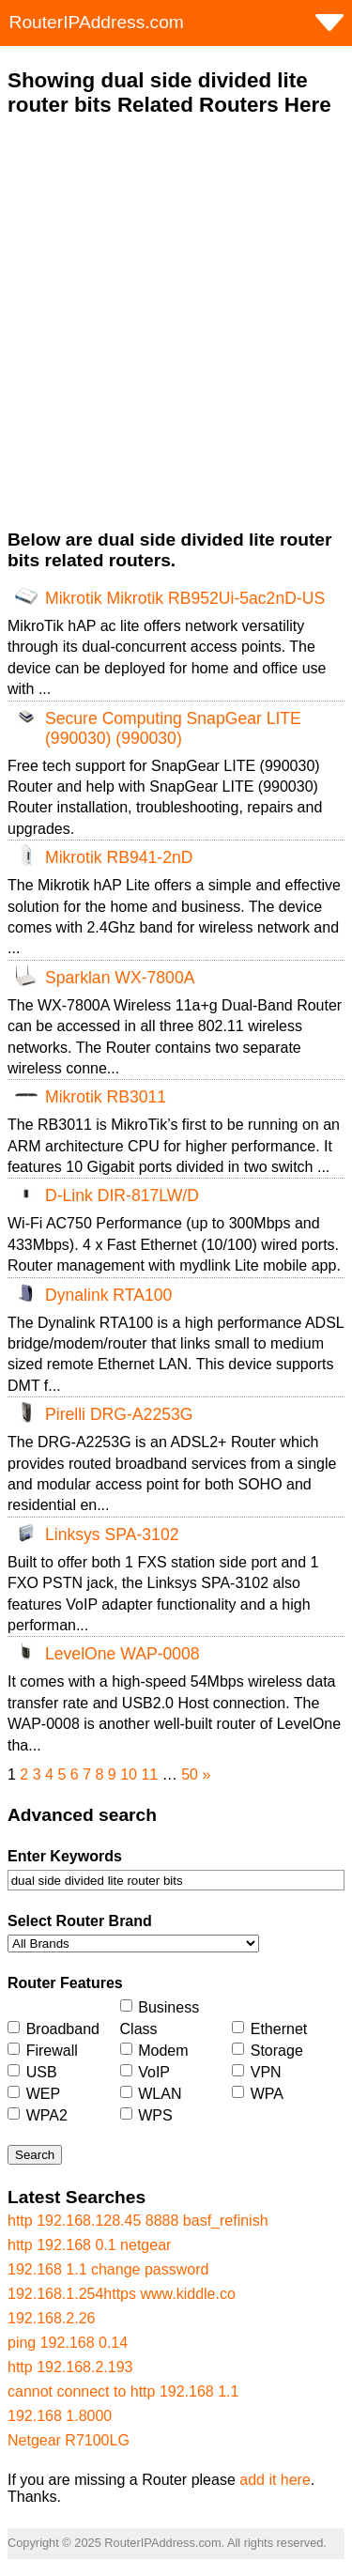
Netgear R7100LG (69, 2440)
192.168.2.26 (51, 2318)
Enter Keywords (65, 1856)
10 (128, 1774)
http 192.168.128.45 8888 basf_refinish (138, 2221)
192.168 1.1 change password (108, 2269)
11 (149, 1774)
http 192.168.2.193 (70, 2367)
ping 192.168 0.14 (68, 2343)
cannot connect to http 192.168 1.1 (123, 2391)
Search (34, 2155)
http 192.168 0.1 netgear (89, 2245)
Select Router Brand (80, 1921)
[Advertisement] (176, 323)
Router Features (65, 1983)
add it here (275, 2480)
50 (189, 1774)
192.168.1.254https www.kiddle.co (122, 2294)
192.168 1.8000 (60, 2416)
